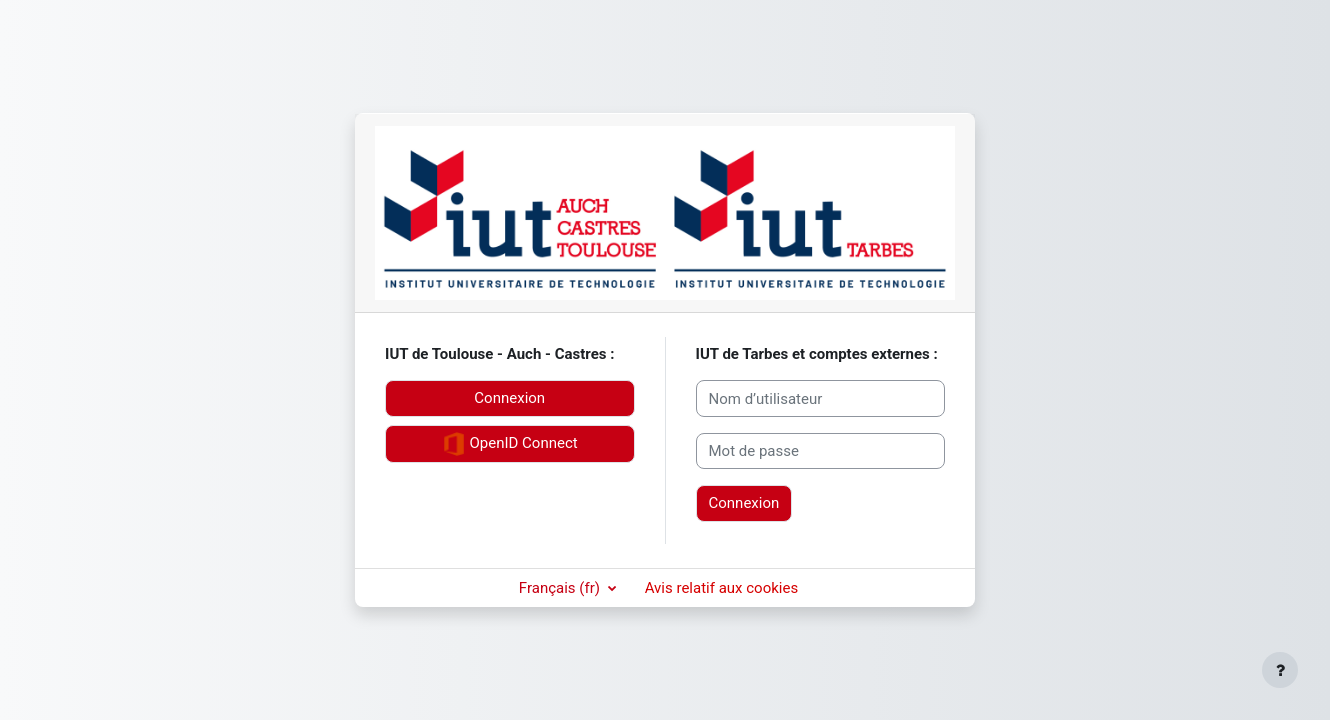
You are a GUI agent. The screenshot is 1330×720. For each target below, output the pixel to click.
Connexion (509, 398)
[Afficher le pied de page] (1280, 670)
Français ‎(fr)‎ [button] (561, 588)
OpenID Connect (510, 444)
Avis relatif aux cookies (722, 588)
